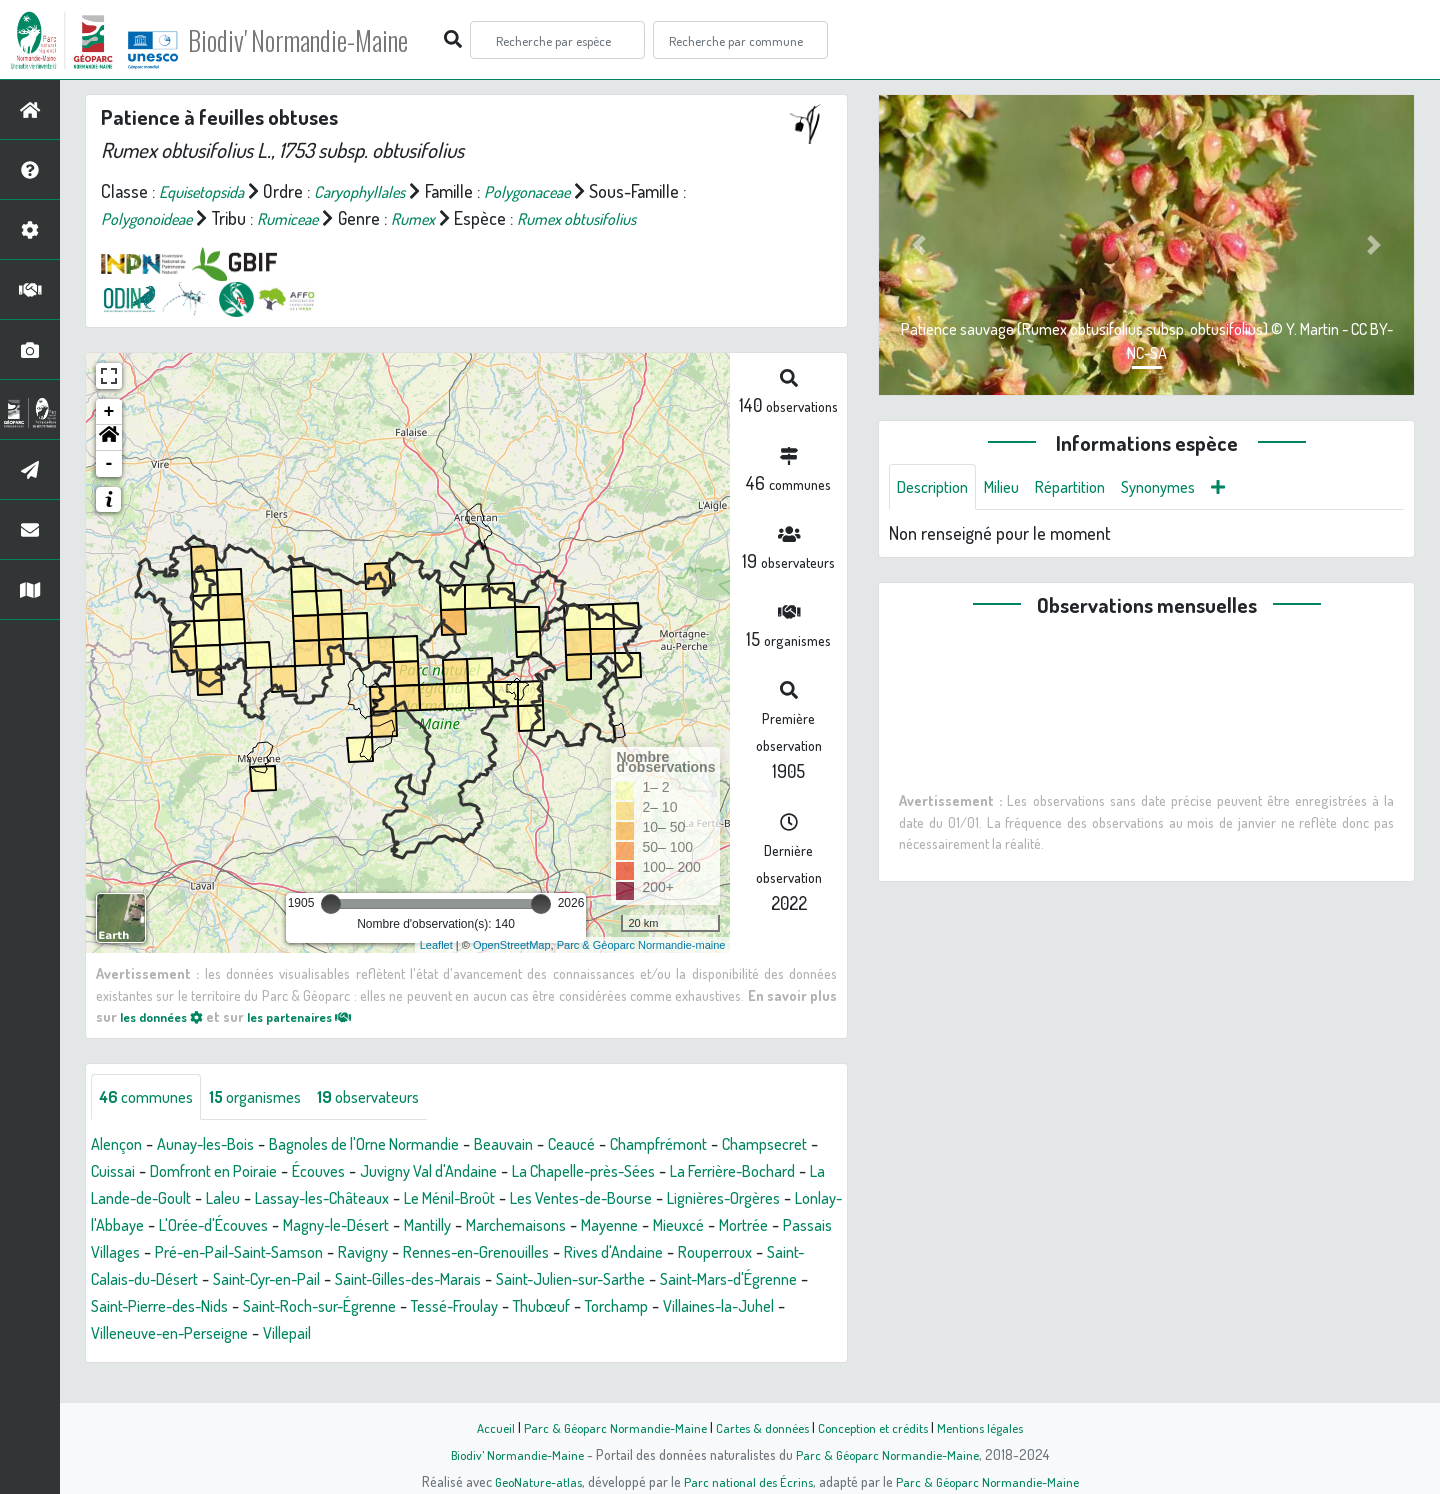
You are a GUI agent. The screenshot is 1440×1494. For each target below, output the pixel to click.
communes (151, 1098)
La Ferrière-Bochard (161, 1200)
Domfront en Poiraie (337, 1173)
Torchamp (469, 1335)
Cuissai (226, 1173)
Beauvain (548, 1146)
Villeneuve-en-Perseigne (749, 1335)
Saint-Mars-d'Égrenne (529, 1308)
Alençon (119, 1146)
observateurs (394, 1098)
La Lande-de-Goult (313, 1200)
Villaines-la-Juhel (582, 1335)
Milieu (1013, 488)
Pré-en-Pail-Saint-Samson (661, 1254)
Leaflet (436, 945)
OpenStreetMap (512, 945)
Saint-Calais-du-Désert (576, 1281)
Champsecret (139, 1173)
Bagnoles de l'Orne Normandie (394, 1146)
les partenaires (318, 1016)
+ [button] (109, 412)
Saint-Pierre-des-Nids (698, 1308)
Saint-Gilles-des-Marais (172, 1308)
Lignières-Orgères (246, 1227)
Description (937, 488)
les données (167, 1016)
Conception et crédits (877, 1427)
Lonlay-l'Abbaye (381, 1227)
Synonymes (1184, 488)
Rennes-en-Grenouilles (173, 1281)
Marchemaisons (146, 1254)
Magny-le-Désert (650, 1227)
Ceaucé (621, 1146)
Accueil (481, 1427)
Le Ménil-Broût (664, 1200)
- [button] (109, 464)
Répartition (1088, 488)
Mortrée (397, 1254)
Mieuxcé (325, 1254)
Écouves (454, 1173)
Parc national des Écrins (747, 1481)
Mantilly (753, 1227)
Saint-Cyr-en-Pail (732, 1281)
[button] (109, 438)
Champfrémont (717, 1146)
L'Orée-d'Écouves (513, 1227)
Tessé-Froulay (288, 1335)
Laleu (413, 1200)
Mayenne (249, 1254)
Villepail (129, 1362)
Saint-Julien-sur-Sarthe (353, 1308)
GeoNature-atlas (531, 1481)
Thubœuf (386, 1335)
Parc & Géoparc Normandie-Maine (606, 1427)
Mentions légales (992, 1427)
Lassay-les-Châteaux (522, 1200)
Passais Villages (497, 1254)
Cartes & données (760, 1427)
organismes (270, 1098)
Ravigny (797, 1254)
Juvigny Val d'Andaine (575, 1173)
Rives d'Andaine (326, 1281)
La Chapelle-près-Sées (748, 1173)
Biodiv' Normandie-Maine (328, 40)
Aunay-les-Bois (217, 1146)
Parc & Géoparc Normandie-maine (641, 945)
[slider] (331, 904)
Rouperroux (438, 1281)
